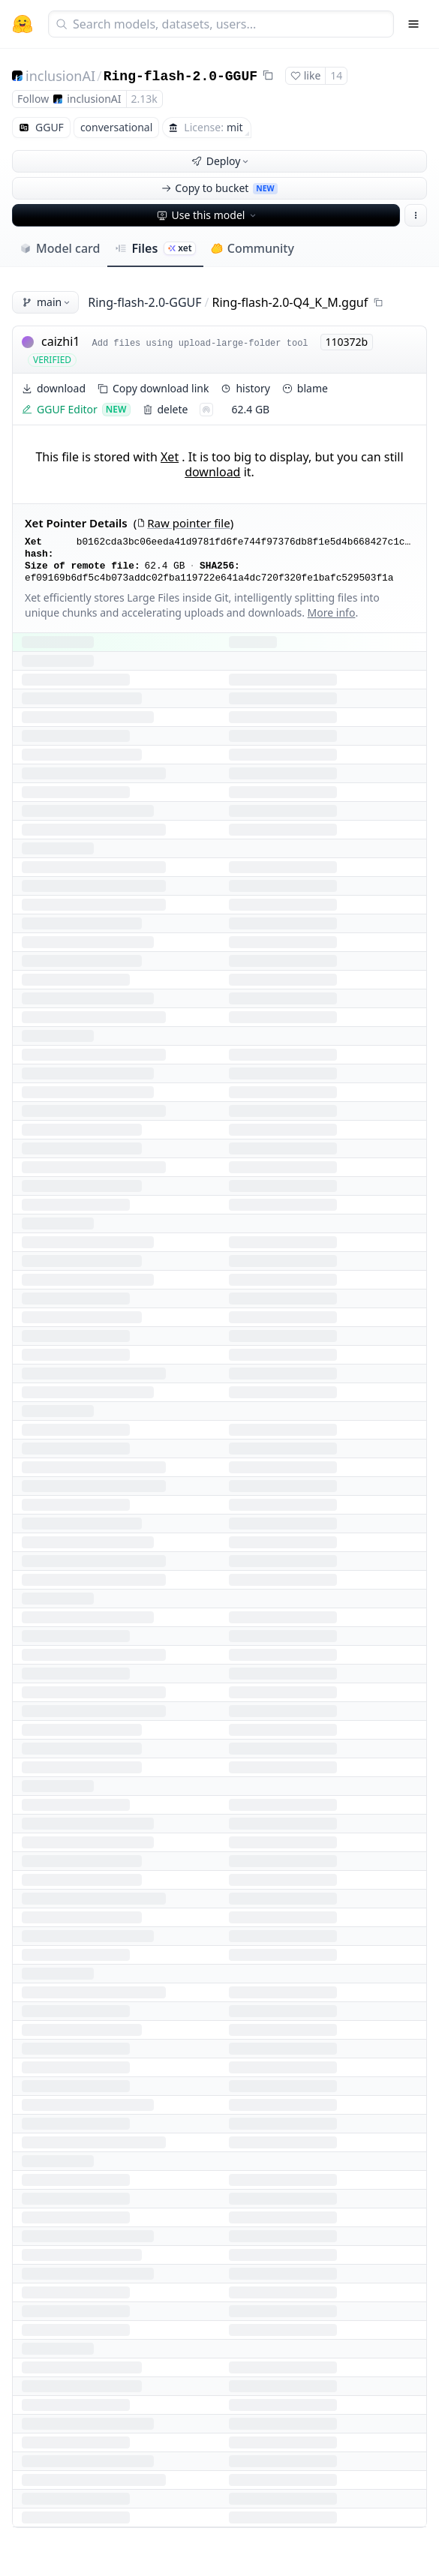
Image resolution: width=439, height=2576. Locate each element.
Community (252, 248)
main (47, 302)
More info (332, 612)
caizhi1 (60, 341)
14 (336, 75)
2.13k (144, 99)
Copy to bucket (219, 188)
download (212, 472)
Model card (60, 248)
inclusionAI (60, 76)
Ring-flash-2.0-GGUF (180, 76)
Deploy (221, 161)
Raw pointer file (183, 523)
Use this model (208, 215)
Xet (170, 457)
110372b (347, 342)
